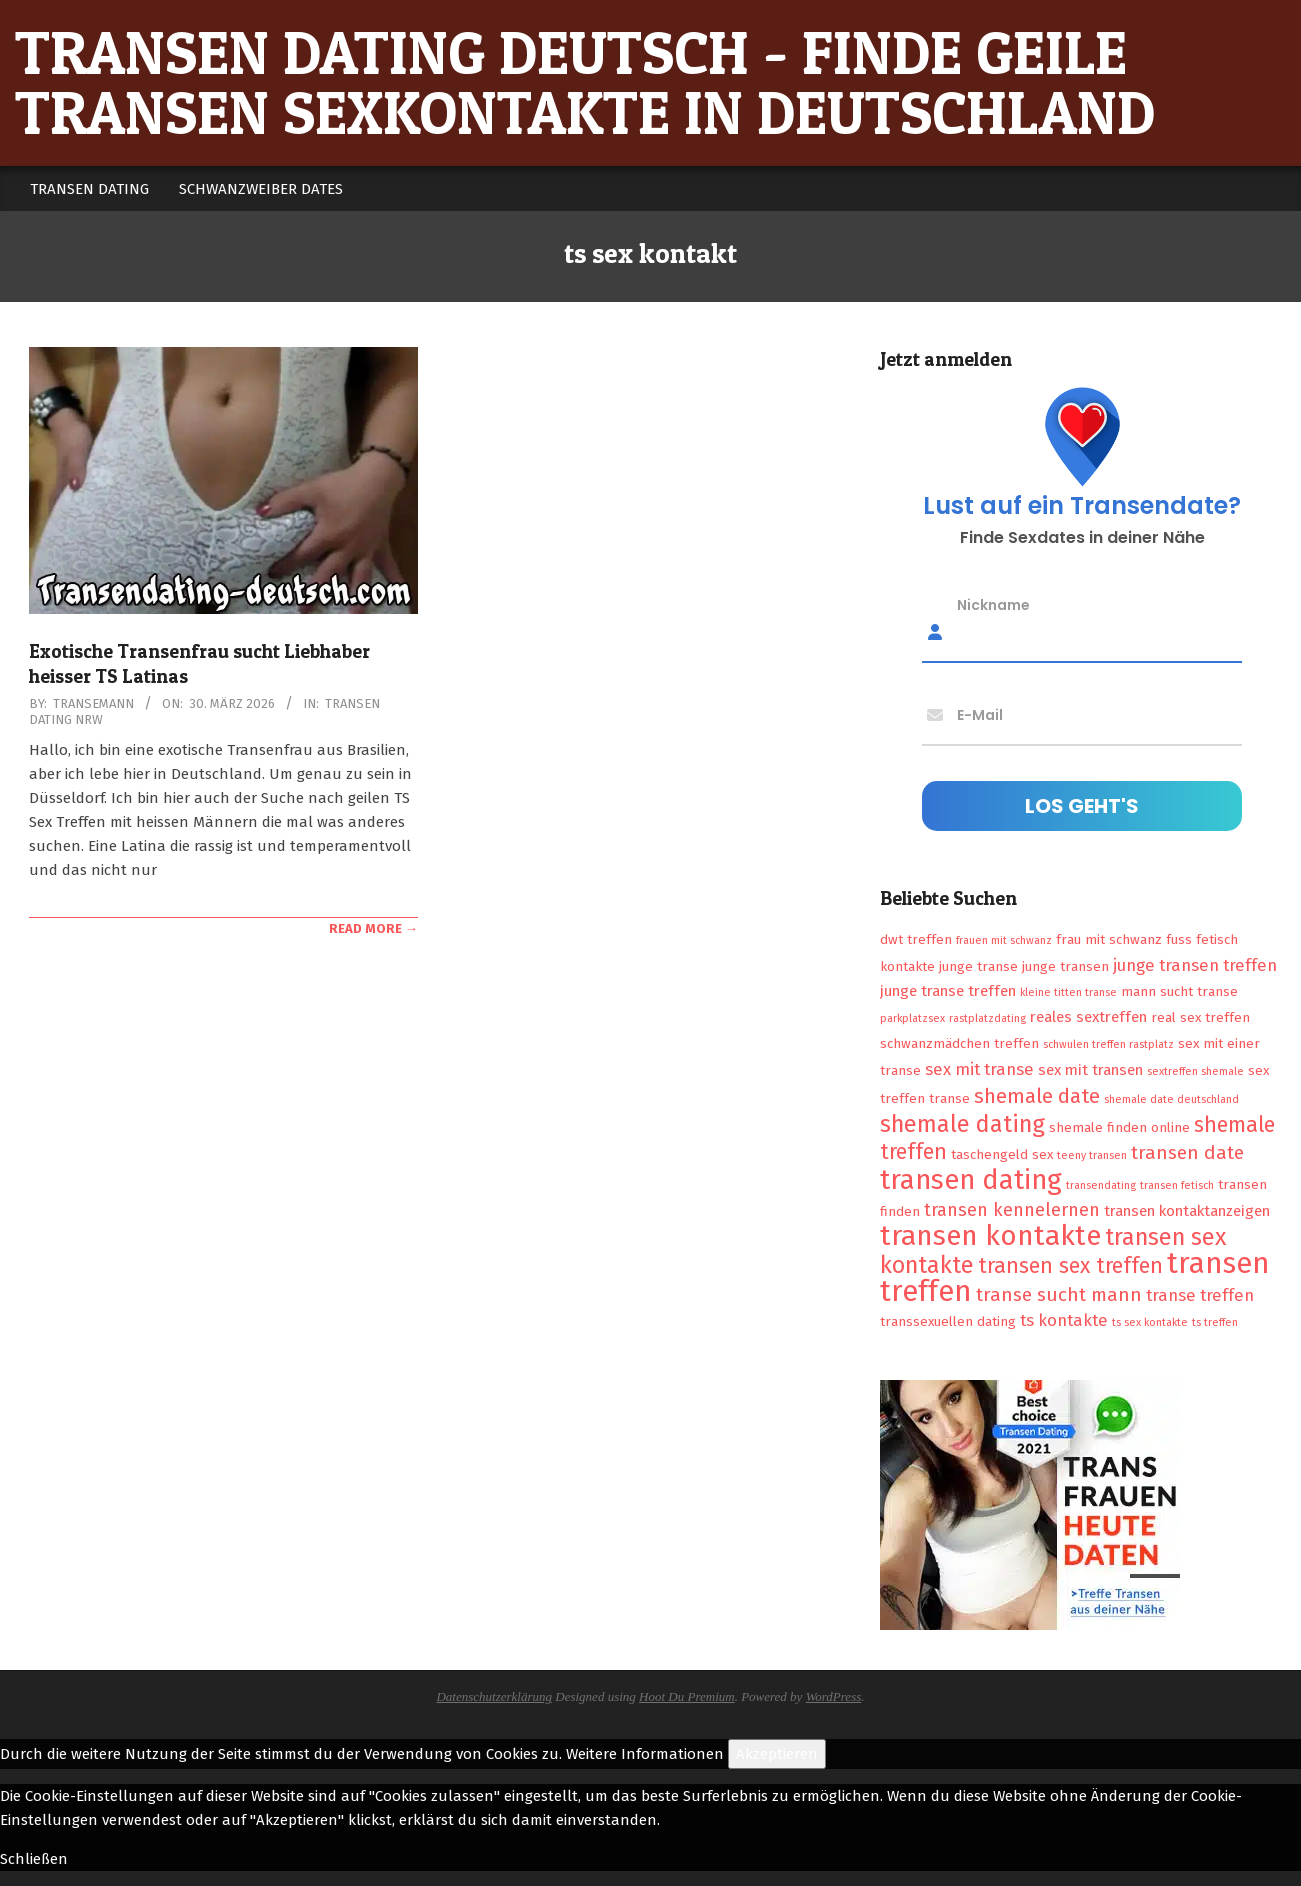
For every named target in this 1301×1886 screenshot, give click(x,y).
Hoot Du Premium (687, 1696)
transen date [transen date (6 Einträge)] (1187, 1152)
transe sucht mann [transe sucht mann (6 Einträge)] (1059, 1294)
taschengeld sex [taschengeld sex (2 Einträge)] (1002, 1154)
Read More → (373, 928)
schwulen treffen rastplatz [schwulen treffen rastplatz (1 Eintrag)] (1108, 1044)
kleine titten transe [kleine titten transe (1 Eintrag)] (1068, 992)
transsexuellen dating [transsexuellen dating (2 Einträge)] (948, 1321)
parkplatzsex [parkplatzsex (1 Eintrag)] (912, 1018)
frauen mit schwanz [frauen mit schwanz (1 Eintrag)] (1004, 940)
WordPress (834, 1696)
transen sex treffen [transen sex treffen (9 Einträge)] (1070, 1266)
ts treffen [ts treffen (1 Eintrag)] (1215, 1322)
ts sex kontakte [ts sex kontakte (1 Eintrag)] (1150, 1322)
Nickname (993, 605)
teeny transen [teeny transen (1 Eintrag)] (1092, 1155)
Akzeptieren (777, 1754)
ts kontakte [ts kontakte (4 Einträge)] (1064, 1320)
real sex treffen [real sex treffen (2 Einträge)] (1200, 1017)
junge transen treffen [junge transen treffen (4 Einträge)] (1195, 965)
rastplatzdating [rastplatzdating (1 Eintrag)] (987, 1018)
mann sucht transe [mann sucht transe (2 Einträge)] (1179, 991)
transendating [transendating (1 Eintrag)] (1101, 1185)
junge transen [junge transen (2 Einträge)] (1065, 966)
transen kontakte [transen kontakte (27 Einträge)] (990, 1235)
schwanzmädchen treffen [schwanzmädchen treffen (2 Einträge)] (959, 1043)
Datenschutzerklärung (494, 1696)
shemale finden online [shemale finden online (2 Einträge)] (1119, 1127)
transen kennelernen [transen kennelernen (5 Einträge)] (1012, 1210)
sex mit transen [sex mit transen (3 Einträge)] (1090, 1070)
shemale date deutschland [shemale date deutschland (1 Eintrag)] (1171, 1099)
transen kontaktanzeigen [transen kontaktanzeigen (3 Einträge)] (1187, 1211)
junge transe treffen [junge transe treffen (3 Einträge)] (948, 991)
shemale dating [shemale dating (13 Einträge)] (962, 1124)
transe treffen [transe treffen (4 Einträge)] (1200, 1295)
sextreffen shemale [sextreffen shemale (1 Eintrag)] (1195, 1071)
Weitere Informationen (645, 1754)
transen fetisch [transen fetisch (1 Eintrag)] (1177, 1185)
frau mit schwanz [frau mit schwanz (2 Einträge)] (1109, 939)
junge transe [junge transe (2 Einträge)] (978, 966)
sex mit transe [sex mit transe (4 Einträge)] (979, 1069)
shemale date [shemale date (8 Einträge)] (1037, 1096)
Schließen (34, 1859)
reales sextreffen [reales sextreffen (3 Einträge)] (1088, 1017)
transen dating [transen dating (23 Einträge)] (971, 1180)
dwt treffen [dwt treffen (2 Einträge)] (916, 939)
